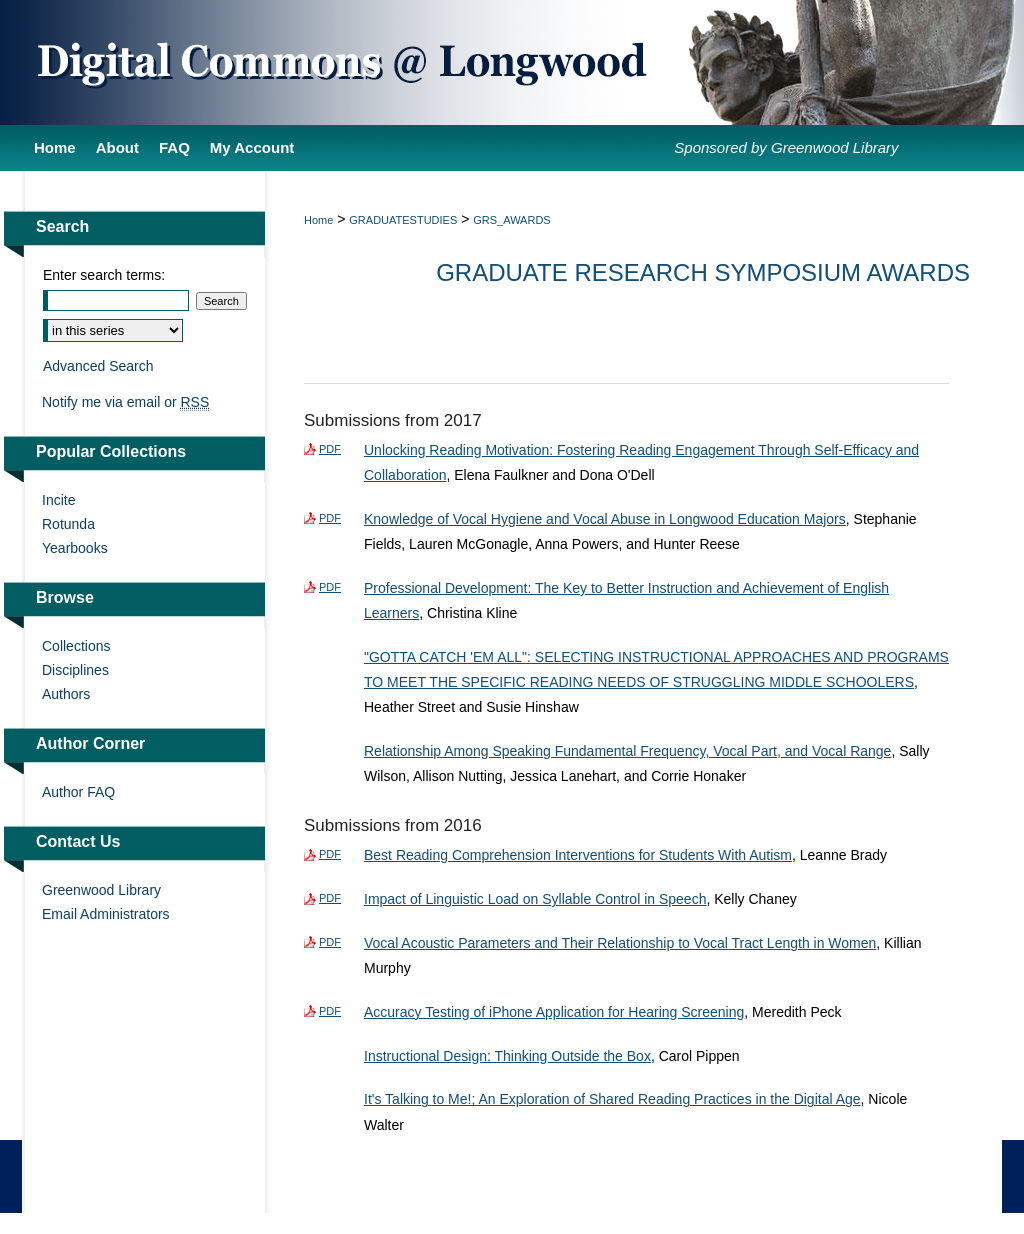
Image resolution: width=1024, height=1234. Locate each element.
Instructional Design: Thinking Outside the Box (507, 1056)
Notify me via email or (125, 402)
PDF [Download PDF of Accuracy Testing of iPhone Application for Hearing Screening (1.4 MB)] (330, 1011)
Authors (66, 694)
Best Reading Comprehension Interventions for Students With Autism (578, 855)
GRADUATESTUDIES (403, 220)
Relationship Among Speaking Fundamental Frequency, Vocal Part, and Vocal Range (627, 751)
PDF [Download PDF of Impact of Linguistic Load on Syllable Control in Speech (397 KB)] (330, 898)
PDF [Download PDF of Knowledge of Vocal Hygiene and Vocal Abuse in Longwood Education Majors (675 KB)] (330, 518)
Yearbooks (75, 548)
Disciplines (75, 670)
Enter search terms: (104, 275)
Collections (76, 646)
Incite (58, 500)
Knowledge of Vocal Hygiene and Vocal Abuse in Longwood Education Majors (605, 519)
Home (318, 220)
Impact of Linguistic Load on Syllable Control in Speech (535, 899)
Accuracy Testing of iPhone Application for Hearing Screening (554, 1012)
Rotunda (68, 524)
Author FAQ (78, 792)
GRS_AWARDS (511, 220)
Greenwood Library (101, 890)
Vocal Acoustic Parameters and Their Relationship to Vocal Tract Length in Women (620, 943)
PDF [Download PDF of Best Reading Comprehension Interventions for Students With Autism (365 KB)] (330, 854)
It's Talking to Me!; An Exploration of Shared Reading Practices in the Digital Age (612, 1099)
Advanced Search (98, 366)
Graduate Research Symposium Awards (703, 272)
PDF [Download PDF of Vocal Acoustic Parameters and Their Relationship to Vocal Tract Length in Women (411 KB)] (330, 942)
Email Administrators (106, 914)
